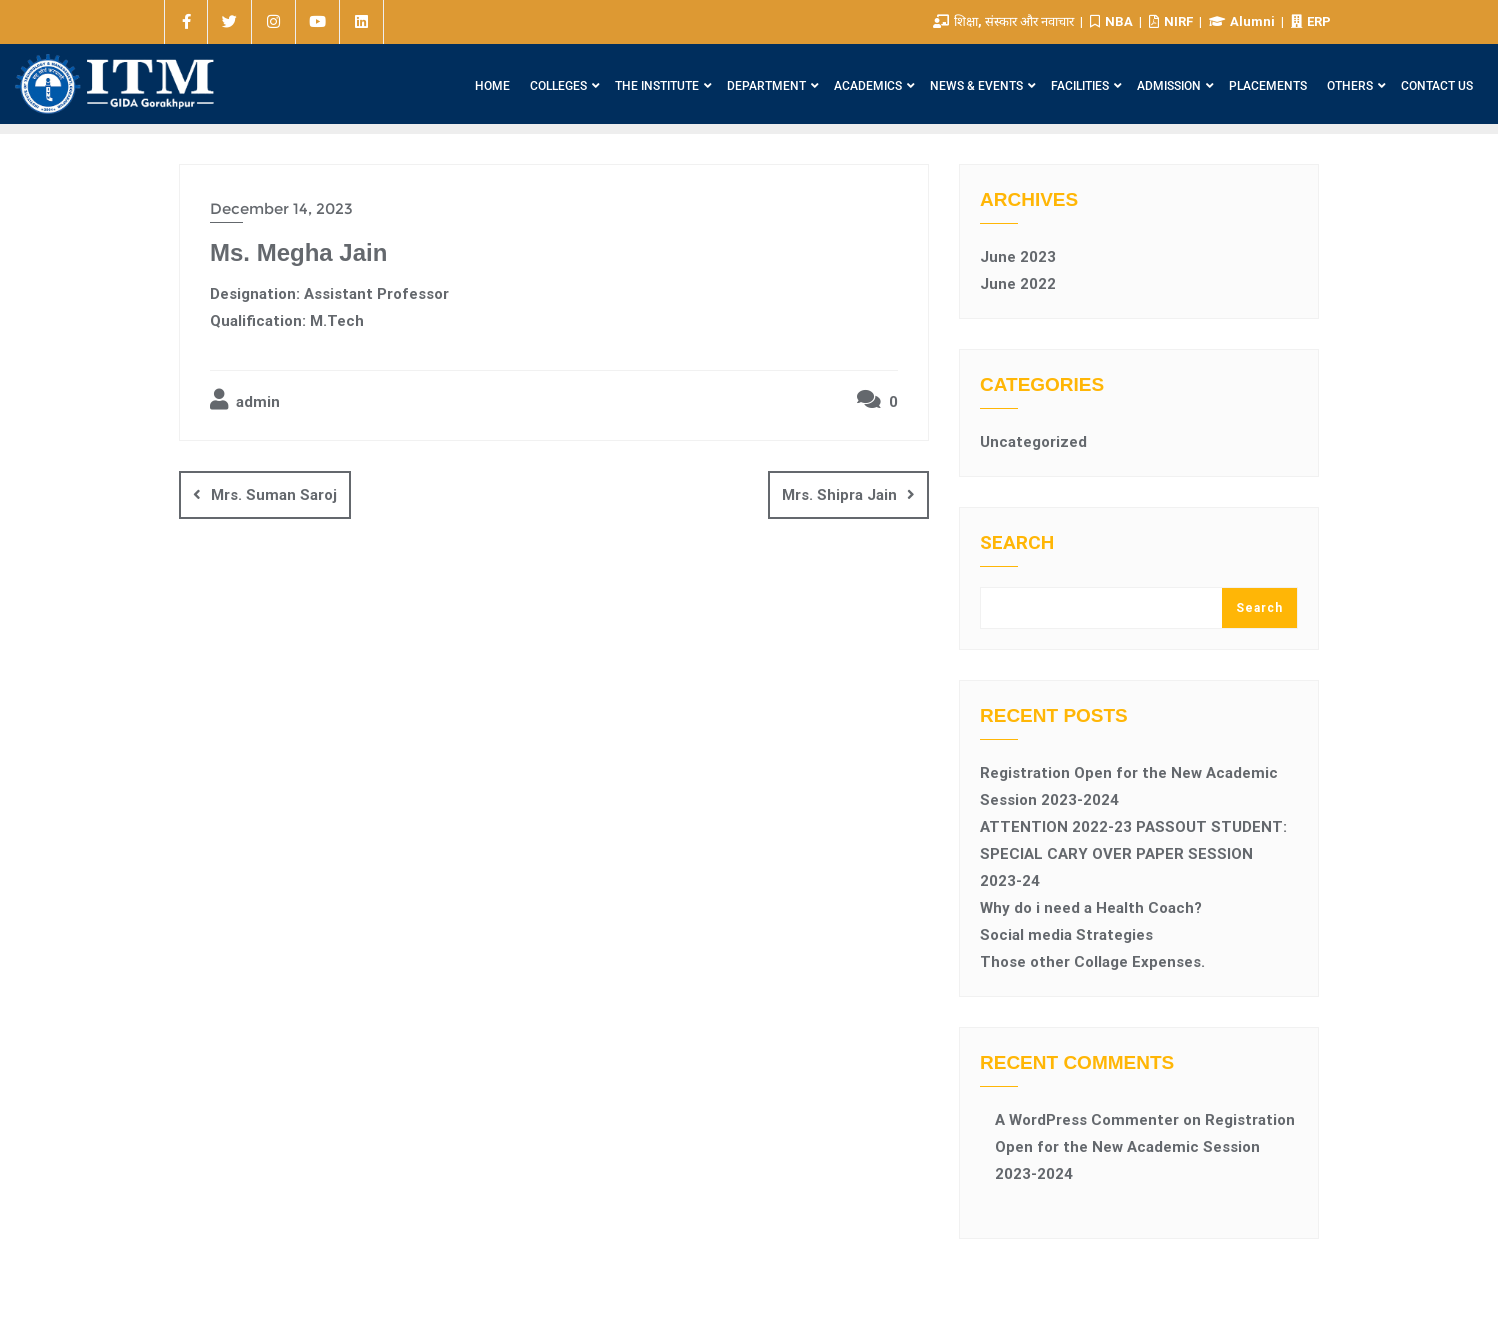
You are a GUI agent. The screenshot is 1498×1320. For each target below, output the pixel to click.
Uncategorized (1033, 442)
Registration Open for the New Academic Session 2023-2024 (1145, 1147)
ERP (1311, 21)
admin (245, 400)
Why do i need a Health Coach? (1091, 908)
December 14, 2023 (281, 208)
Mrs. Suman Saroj (274, 495)
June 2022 (1018, 284)
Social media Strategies (1066, 935)
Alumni (1243, 21)
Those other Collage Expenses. (1092, 962)
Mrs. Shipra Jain (839, 495)
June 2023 (1018, 257)
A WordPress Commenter (1087, 1120)
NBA (1113, 21)
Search (1017, 543)
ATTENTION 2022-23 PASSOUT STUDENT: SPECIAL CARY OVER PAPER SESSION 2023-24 (1133, 854)
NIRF (1172, 21)
